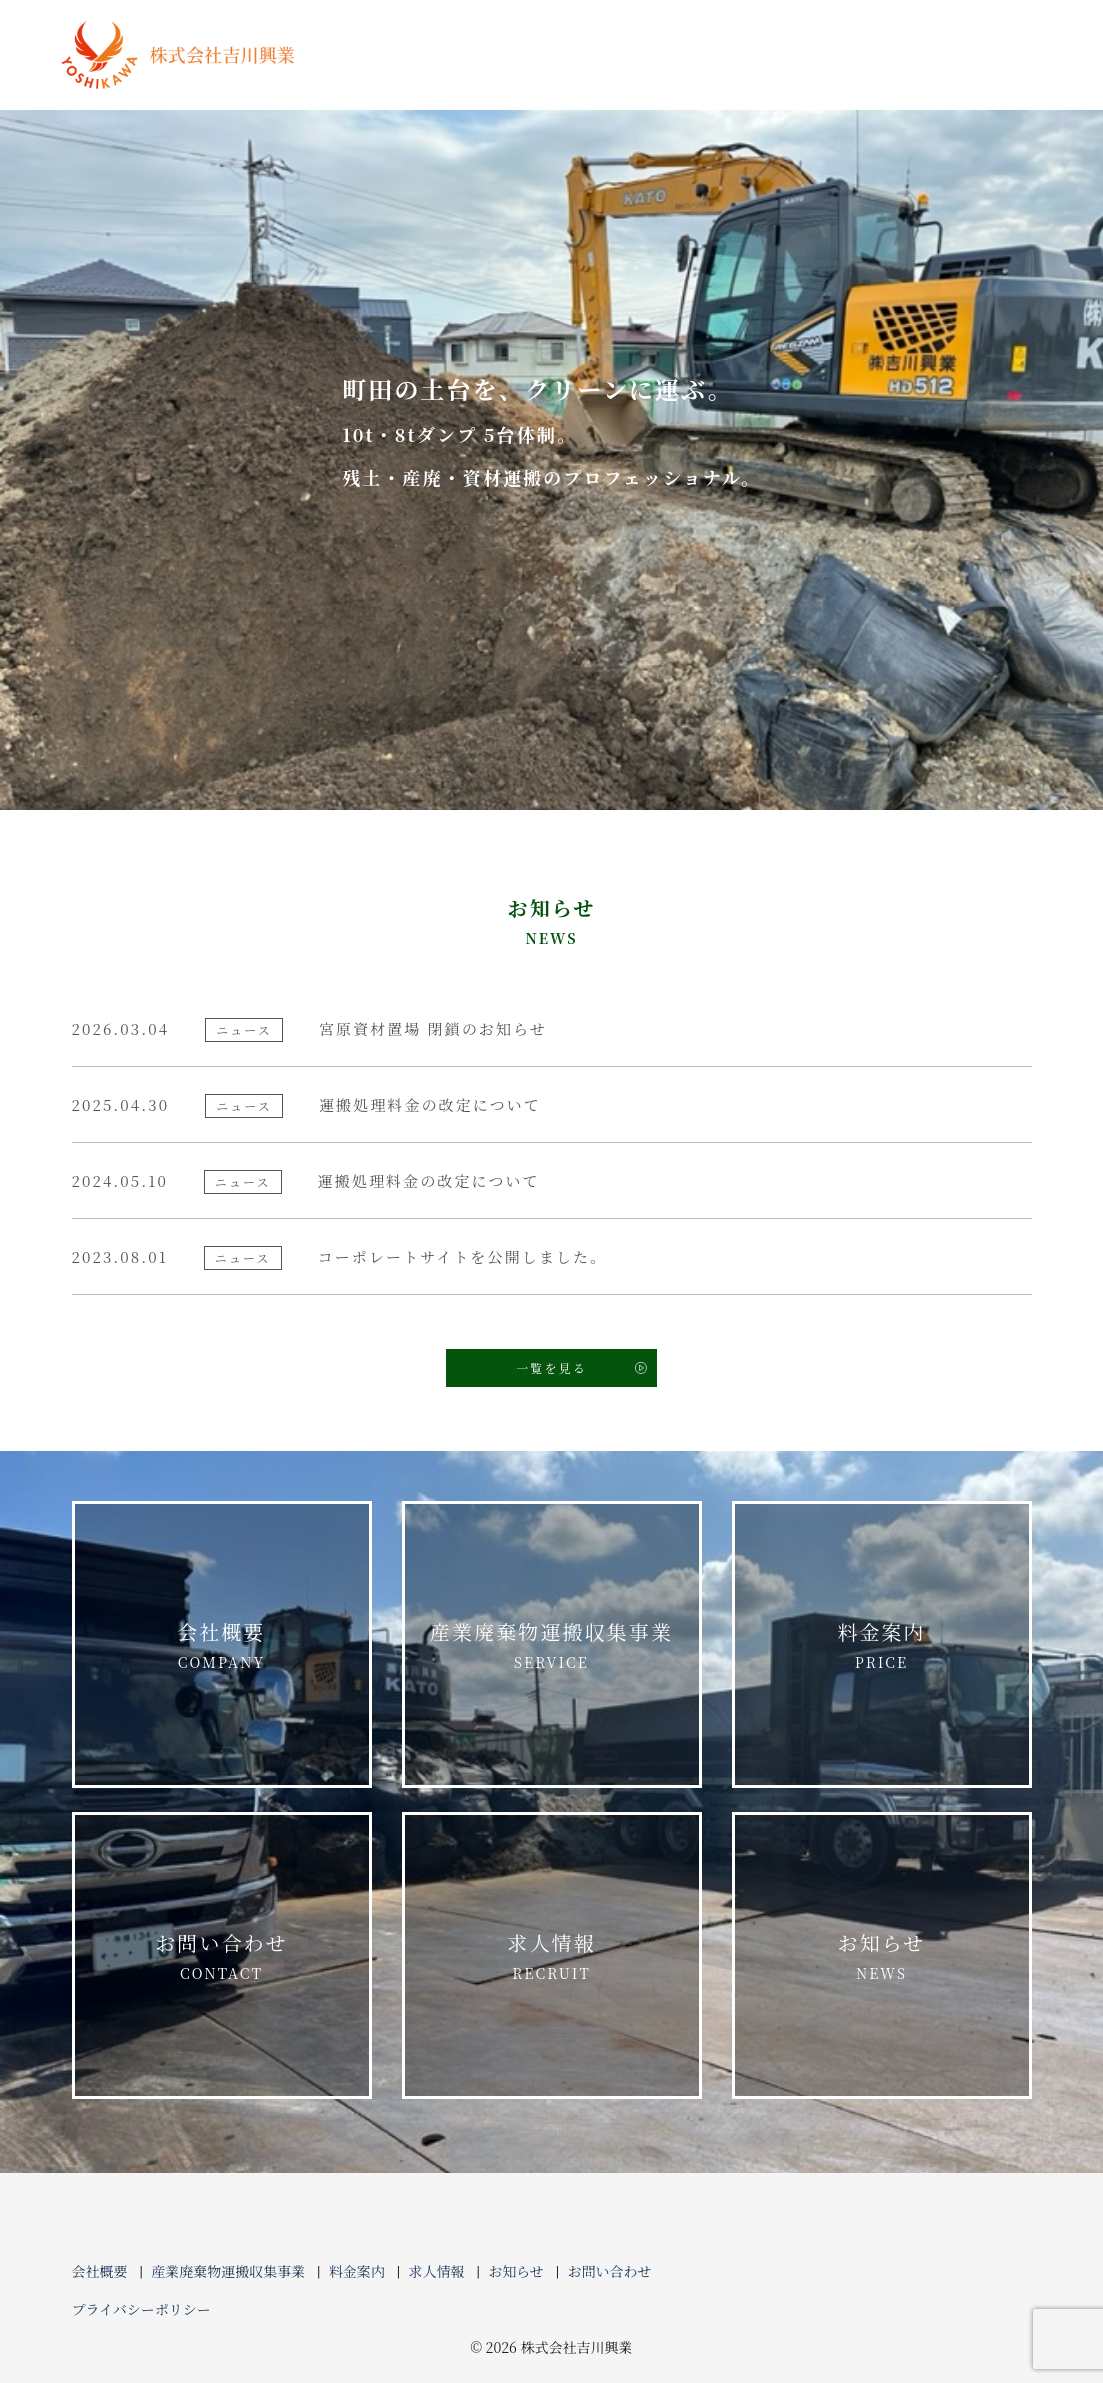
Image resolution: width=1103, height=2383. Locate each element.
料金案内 (882, 1646)
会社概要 (222, 1646)
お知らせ (882, 1957)
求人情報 (552, 1957)
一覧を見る (551, 1367)
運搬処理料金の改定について (430, 1104)
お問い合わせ (222, 1957)
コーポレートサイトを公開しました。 (463, 1256)
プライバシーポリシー (141, 2309)
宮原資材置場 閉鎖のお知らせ (433, 1028)
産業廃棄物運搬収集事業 (552, 1646)
